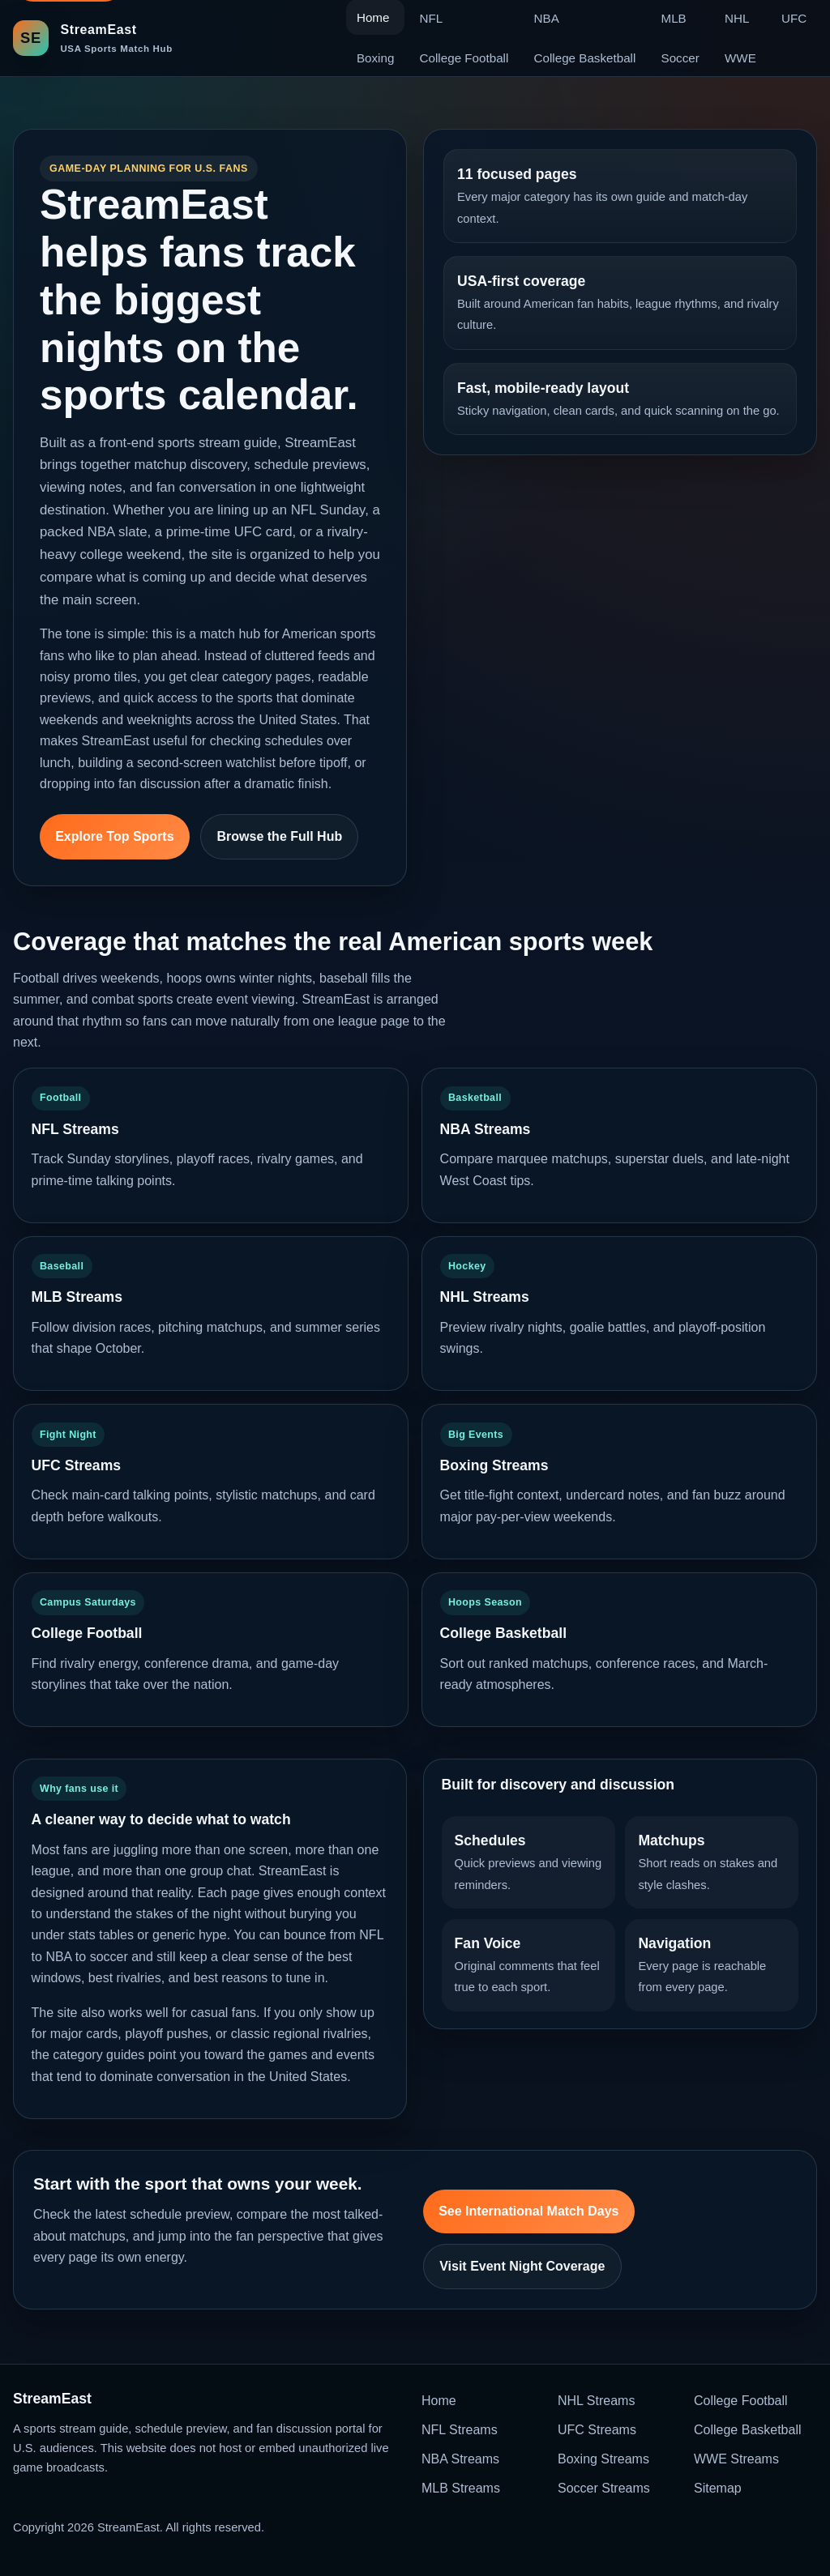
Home (438, 2401)
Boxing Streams (603, 2459)
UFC (793, 18)
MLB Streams (460, 2488)
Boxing (375, 58)
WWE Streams (736, 2459)
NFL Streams (459, 2430)
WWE (740, 58)
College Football (464, 58)
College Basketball (585, 58)
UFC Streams (597, 2430)
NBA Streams (460, 2459)
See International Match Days (528, 2211)
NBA (546, 18)
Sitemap (718, 2488)
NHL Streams (596, 2401)
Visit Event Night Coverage (522, 2266)
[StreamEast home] (93, 37)
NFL (431, 18)
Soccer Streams (604, 2488)
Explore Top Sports (114, 836)
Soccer (680, 58)
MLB (674, 18)
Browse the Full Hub (280, 836)
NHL (737, 18)
